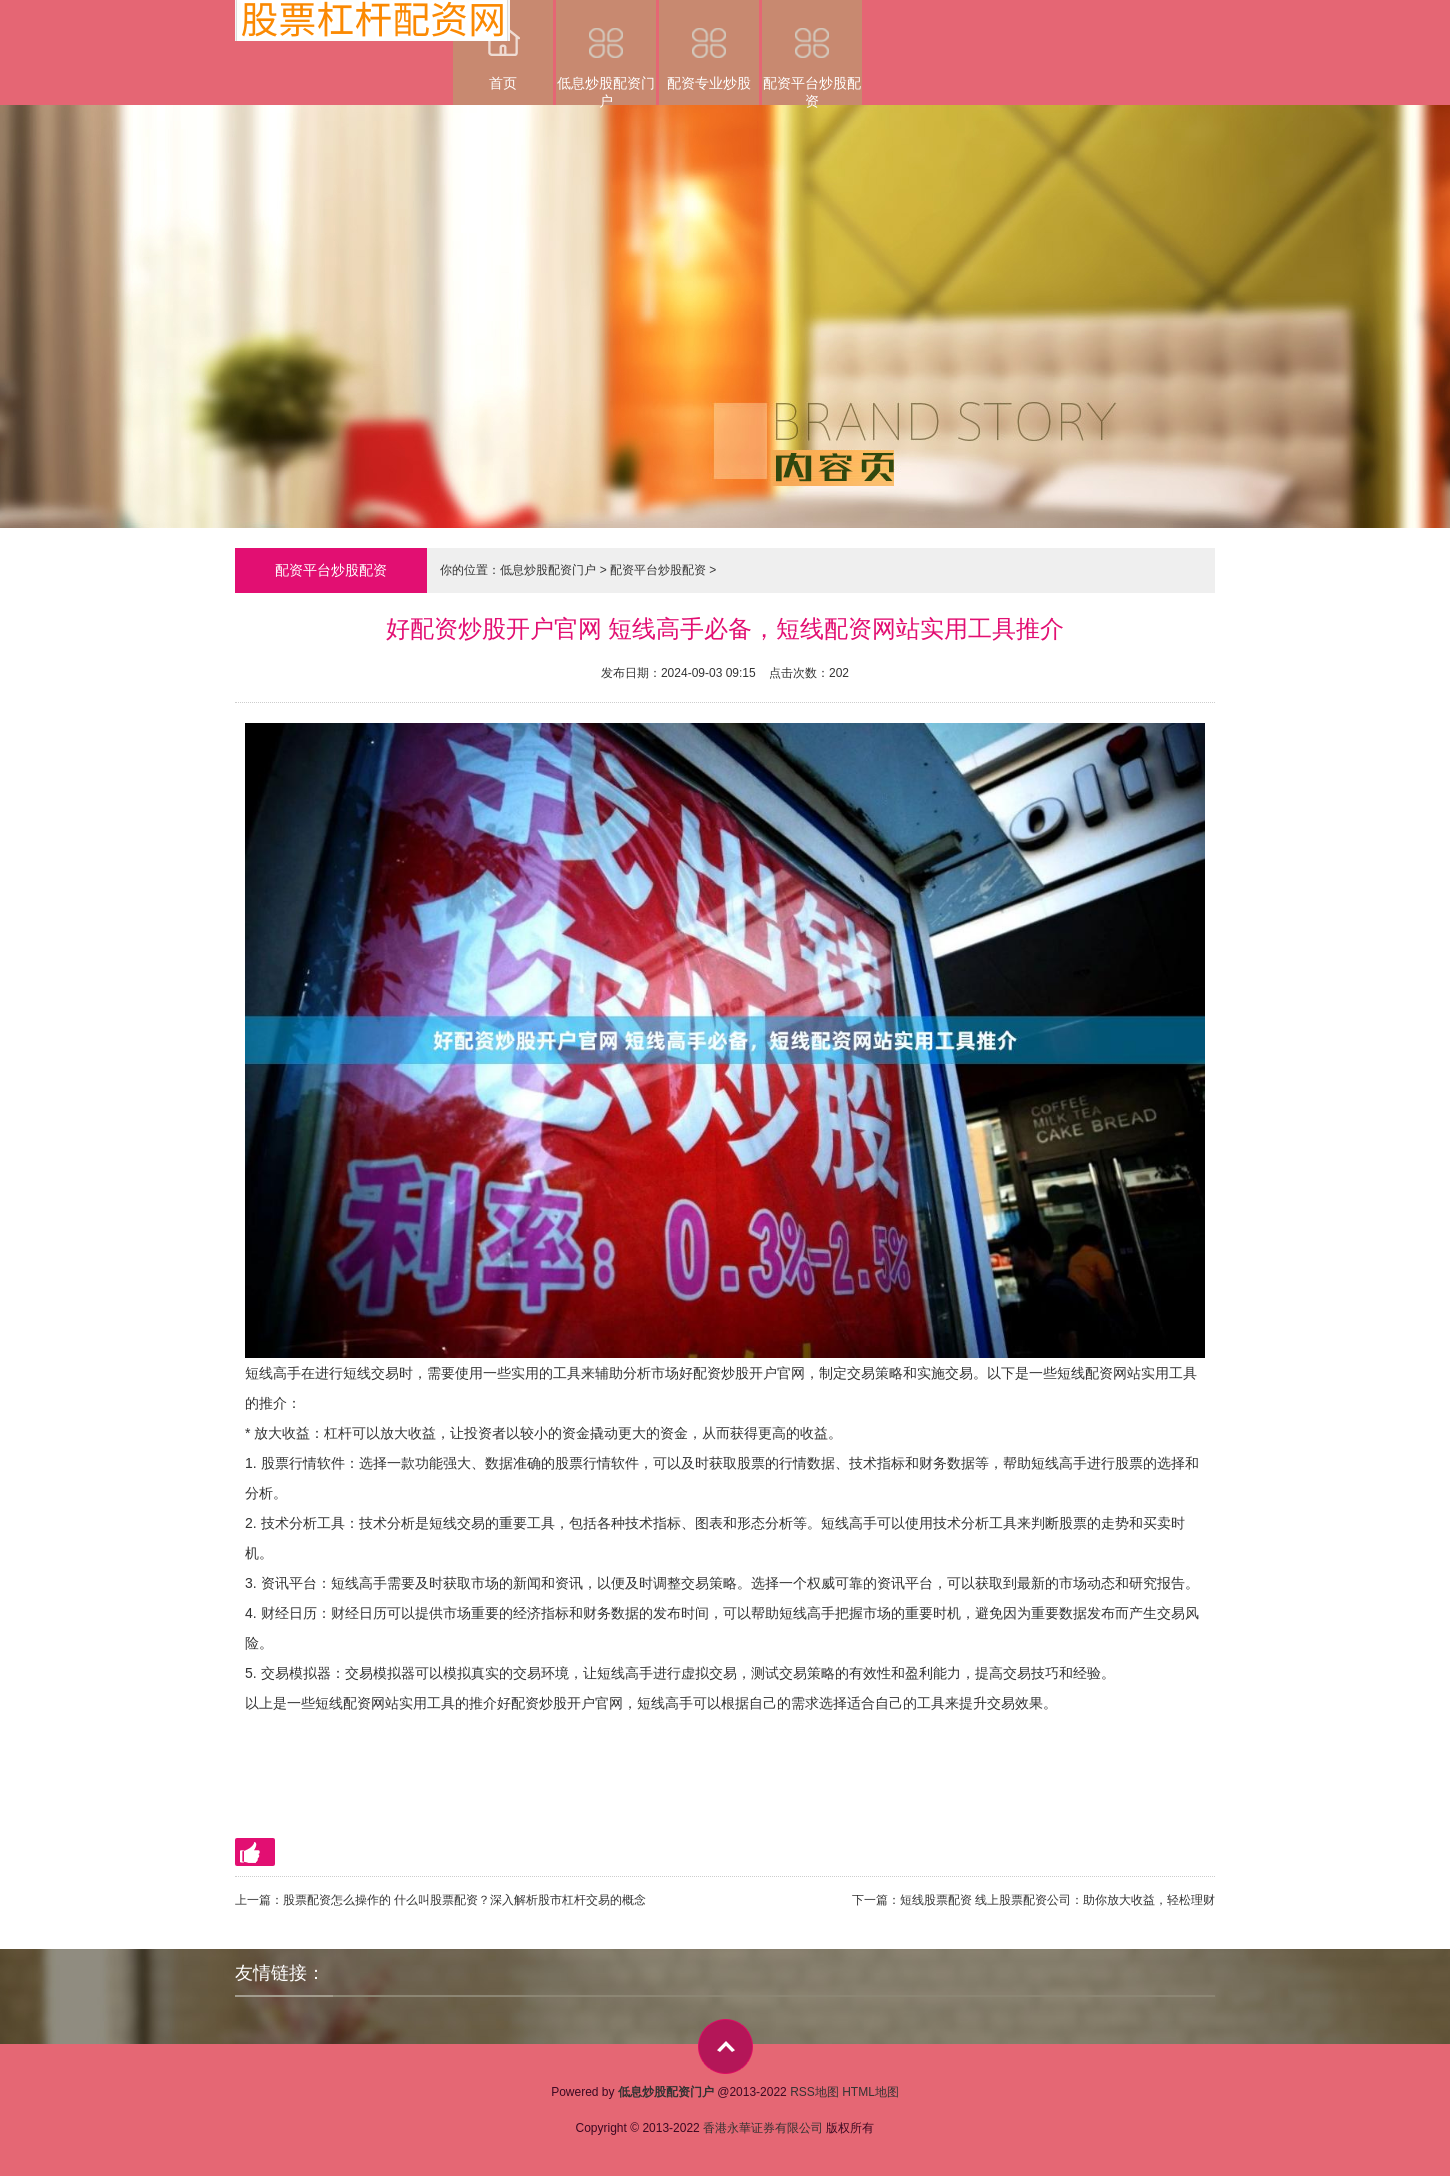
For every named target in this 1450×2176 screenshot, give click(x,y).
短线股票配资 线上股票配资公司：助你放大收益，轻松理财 (1057, 1900)
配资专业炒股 (709, 45)
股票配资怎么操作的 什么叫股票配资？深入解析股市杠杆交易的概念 (464, 1900)
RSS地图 (814, 2092)
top (725, 2046)
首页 (503, 45)
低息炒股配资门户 (606, 52)
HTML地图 (870, 2092)
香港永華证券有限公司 (763, 2128)
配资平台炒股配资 (812, 52)
